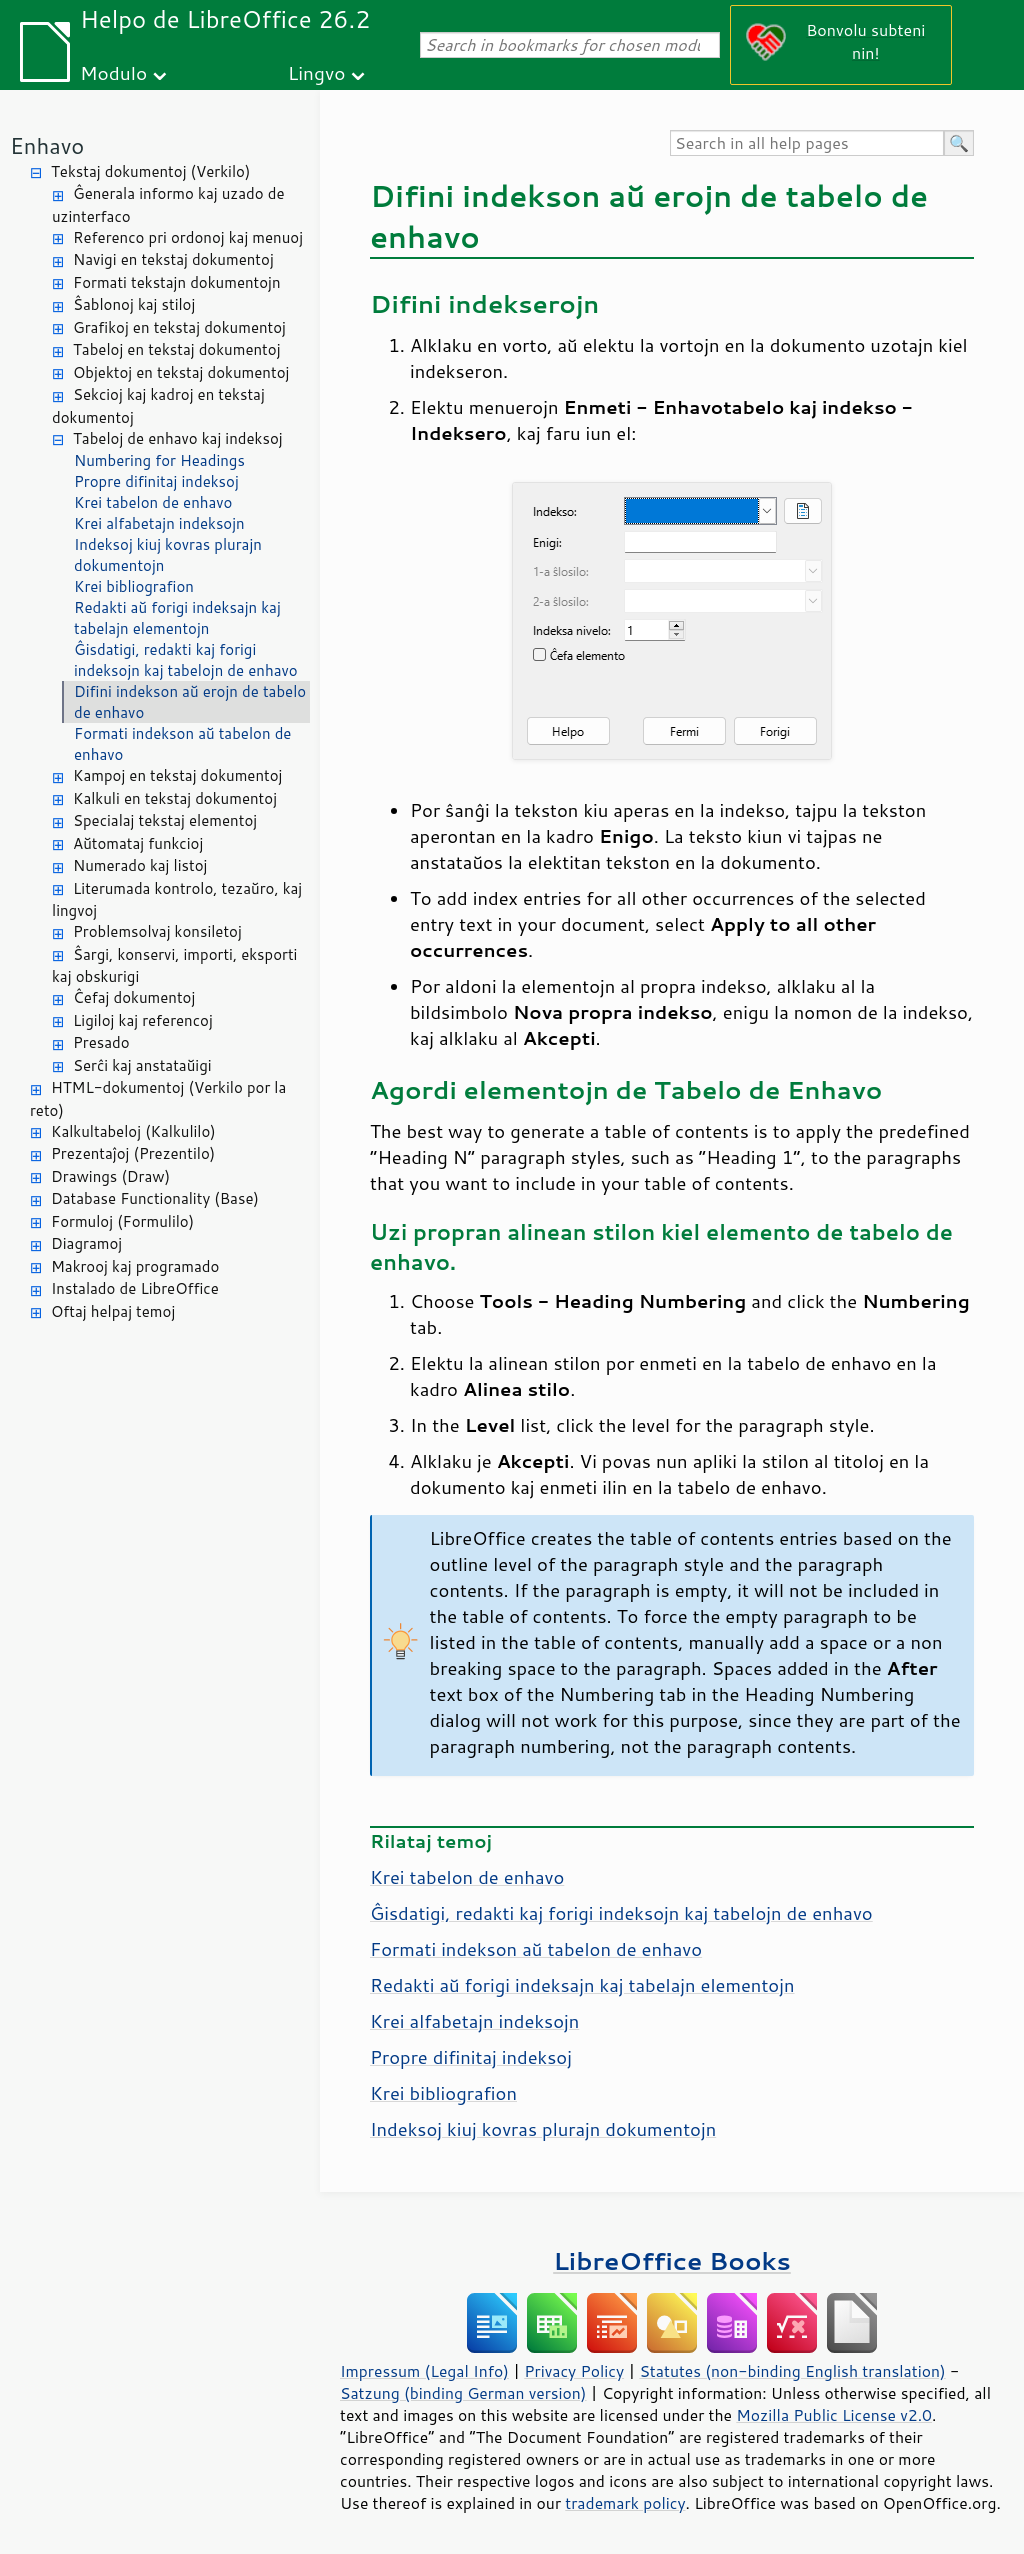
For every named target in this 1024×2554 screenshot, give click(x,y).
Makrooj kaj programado (135, 1266)
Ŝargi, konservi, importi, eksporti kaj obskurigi (174, 966)
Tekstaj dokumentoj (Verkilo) (150, 171)
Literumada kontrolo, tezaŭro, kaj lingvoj (177, 900)
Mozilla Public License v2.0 (834, 2415)
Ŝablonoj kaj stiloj (134, 304)
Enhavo (47, 145)
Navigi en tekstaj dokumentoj (173, 259)
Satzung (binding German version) (463, 2393)
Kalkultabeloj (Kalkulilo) (133, 1131)
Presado (101, 1042)
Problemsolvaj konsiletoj (157, 931)
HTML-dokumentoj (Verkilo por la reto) (158, 1099)
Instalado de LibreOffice (135, 1288)
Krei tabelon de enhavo (153, 502)
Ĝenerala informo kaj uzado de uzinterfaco (168, 205)
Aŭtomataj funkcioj (138, 843)
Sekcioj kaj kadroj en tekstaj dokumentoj (158, 406)
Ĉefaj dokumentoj (134, 997)
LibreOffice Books (672, 2260)
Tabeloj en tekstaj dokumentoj (176, 349)
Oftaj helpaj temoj (113, 1311)
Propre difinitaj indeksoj (156, 481)
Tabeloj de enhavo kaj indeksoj (178, 438)
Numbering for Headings (159, 460)
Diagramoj (86, 1243)
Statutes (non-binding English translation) (792, 2371)
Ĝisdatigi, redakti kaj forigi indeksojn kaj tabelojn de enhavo (186, 660)
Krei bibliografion (134, 586)
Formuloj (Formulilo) (122, 1221)
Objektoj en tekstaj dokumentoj (181, 372)
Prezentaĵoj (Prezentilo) (133, 1153)
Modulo (113, 72)
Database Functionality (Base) (155, 1198)
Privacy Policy (574, 2371)
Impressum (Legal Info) (424, 2371)
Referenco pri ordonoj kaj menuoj (188, 237)
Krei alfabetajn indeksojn (159, 523)
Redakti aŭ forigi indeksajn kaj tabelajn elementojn (177, 618)
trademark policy (625, 2503)
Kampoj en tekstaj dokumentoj (177, 775)
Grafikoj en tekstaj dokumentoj (179, 327)
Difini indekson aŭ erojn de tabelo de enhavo (190, 702)
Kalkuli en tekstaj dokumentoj (175, 798)
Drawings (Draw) (110, 1176)
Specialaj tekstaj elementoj (165, 820)
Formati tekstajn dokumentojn (177, 282)
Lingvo (317, 72)
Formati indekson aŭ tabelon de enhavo (182, 744)
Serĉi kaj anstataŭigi (142, 1065)
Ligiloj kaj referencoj (143, 1020)
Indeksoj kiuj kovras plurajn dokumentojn (168, 555)
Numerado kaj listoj (140, 865)
